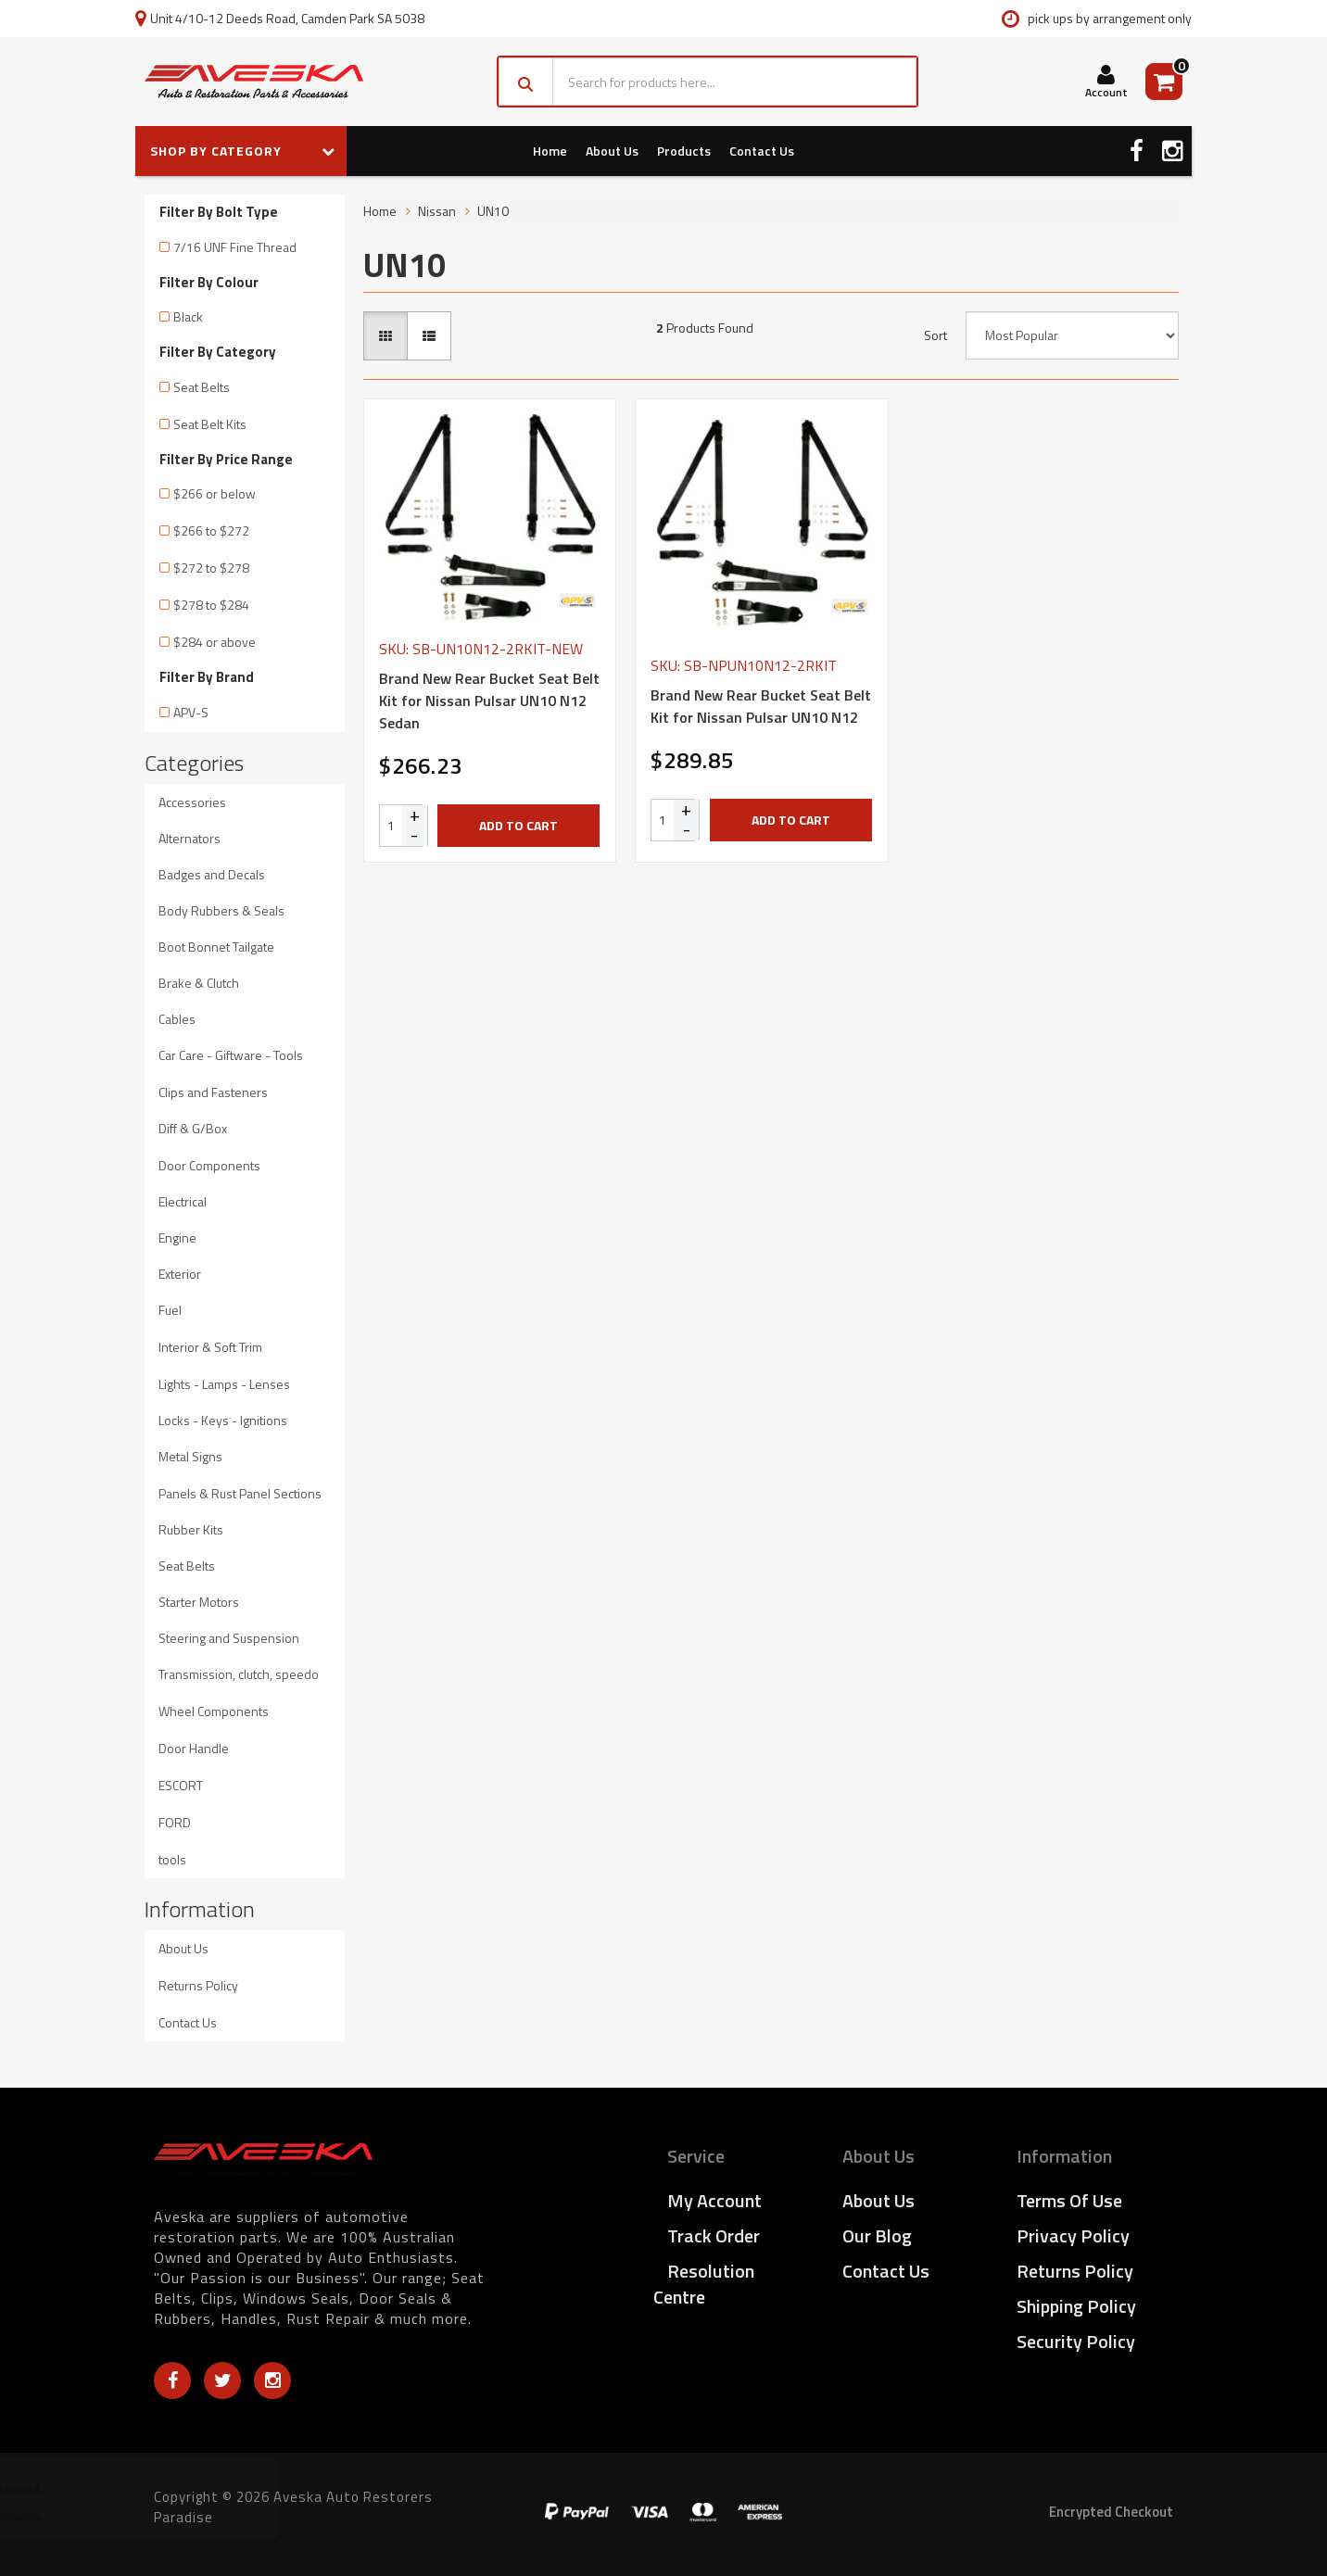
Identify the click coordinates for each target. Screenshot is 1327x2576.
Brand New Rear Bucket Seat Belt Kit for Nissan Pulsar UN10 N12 (761, 706)
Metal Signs (190, 1456)
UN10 (493, 211)
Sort (935, 335)
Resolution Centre (703, 2283)
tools (172, 1859)
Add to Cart (518, 825)
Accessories (192, 802)
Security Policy (1076, 2341)
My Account (714, 2200)
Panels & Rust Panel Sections (240, 1493)
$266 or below (214, 493)
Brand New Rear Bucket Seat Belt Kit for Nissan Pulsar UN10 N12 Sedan (489, 700)
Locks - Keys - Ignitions (222, 1420)
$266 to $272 (211, 530)
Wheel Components (213, 1711)
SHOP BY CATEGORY (242, 150)
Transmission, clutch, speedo (238, 1674)
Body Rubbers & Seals (221, 910)
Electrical (182, 1201)
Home (550, 150)
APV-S (191, 712)
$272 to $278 (211, 567)
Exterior (179, 1273)
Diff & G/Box (192, 1128)
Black (188, 316)
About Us (612, 150)
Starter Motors (198, 1601)
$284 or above (214, 641)
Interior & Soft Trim (210, 1347)
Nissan (437, 211)
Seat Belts (201, 387)
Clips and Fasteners (213, 1092)
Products (684, 150)
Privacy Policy (1073, 2235)
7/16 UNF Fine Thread (235, 247)
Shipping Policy (1076, 2306)
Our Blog (877, 2235)
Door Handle (193, 1748)
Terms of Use (1069, 2200)
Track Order (713, 2235)
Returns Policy (198, 1985)
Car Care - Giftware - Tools (230, 1055)
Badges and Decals (211, 874)
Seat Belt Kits (209, 424)
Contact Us (761, 150)
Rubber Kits (190, 1529)
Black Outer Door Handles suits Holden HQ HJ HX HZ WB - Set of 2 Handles (178, 2500)
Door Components (209, 1165)
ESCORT (180, 1785)
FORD (174, 1822)
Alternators (189, 838)
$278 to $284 (211, 604)
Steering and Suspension (228, 1638)
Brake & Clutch (198, 982)
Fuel (170, 1310)
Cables (177, 1019)
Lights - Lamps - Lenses (224, 1384)
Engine (177, 1237)
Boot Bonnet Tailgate (216, 946)
